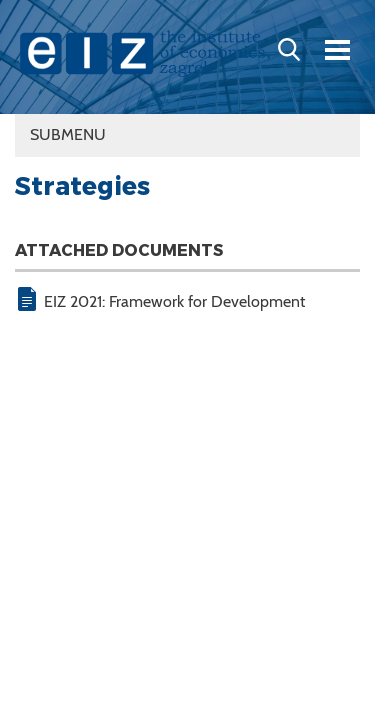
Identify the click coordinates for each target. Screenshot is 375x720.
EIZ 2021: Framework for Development (174, 301)
